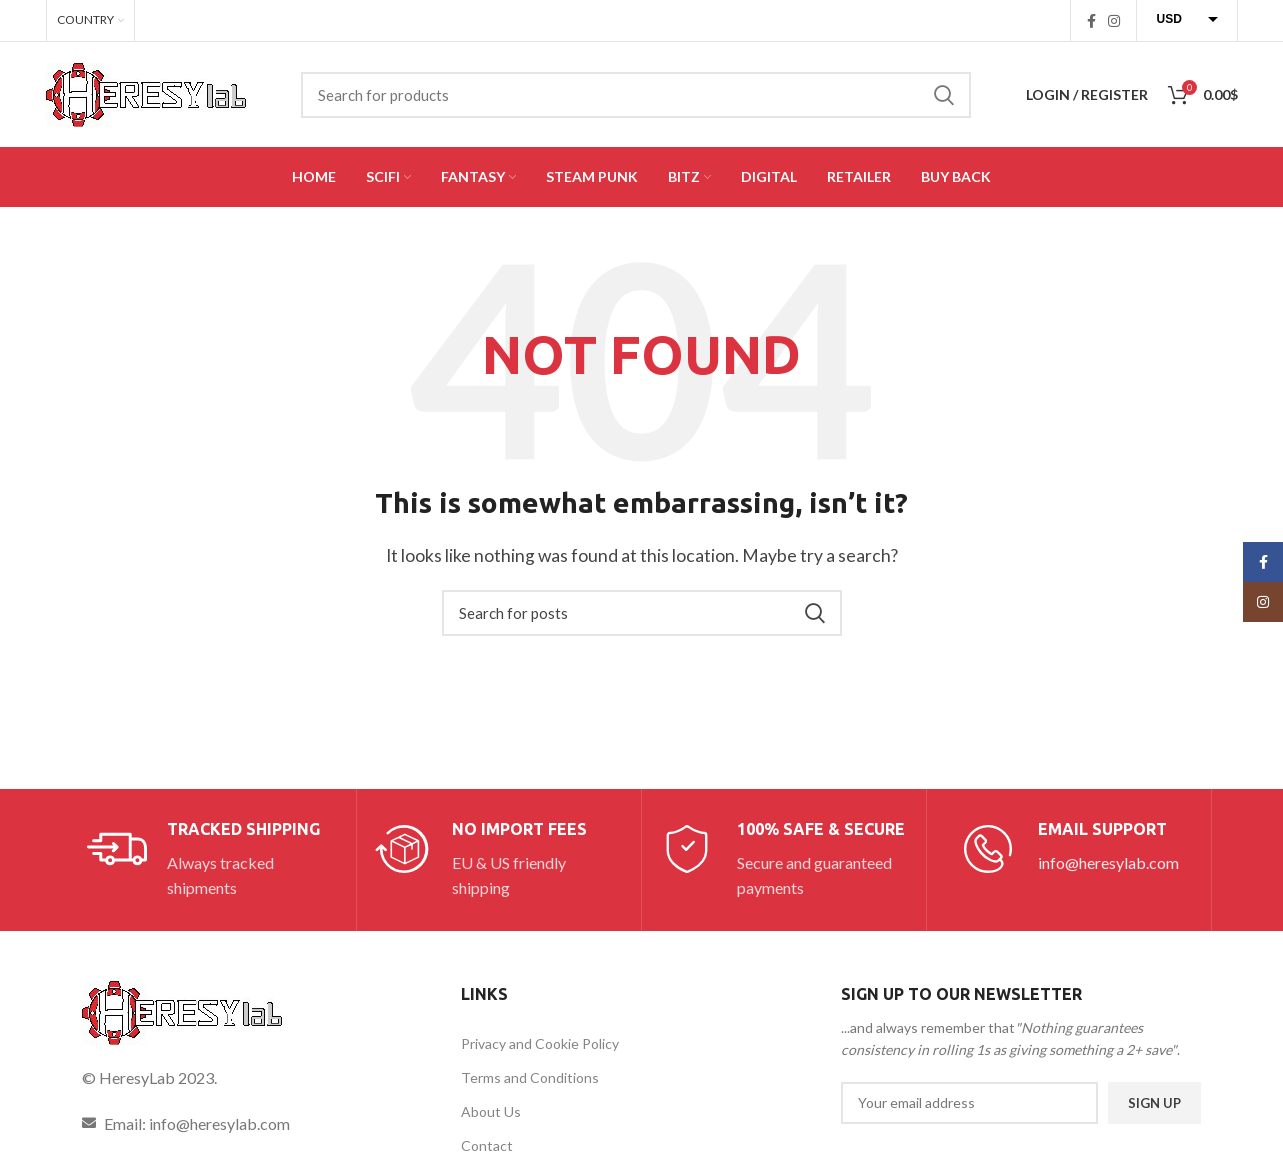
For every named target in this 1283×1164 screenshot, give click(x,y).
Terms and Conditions (530, 1077)
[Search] (636, 95)
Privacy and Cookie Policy (540, 1043)
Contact (487, 1145)
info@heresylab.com (1108, 862)
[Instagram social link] (1114, 21)
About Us (491, 1111)
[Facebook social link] (1091, 21)
